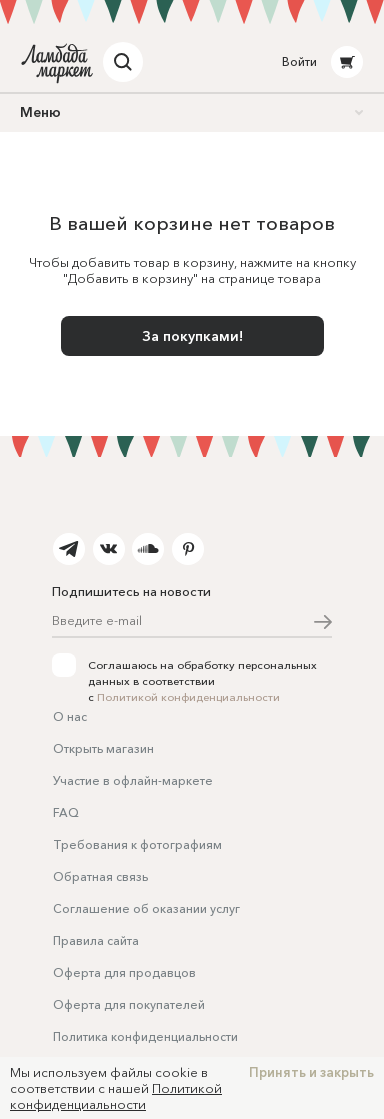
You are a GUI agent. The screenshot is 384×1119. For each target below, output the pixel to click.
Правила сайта (96, 940)
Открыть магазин (103, 748)
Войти (299, 61)
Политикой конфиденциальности (188, 697)
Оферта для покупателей (129, 1004)
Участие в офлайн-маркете (133, 780)
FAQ (66, 812)
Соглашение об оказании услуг (146, 908)
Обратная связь (100, 876)
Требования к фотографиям (137, 844)
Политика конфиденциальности (145, 1036)
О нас (70, 716)
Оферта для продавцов (124, 972)
